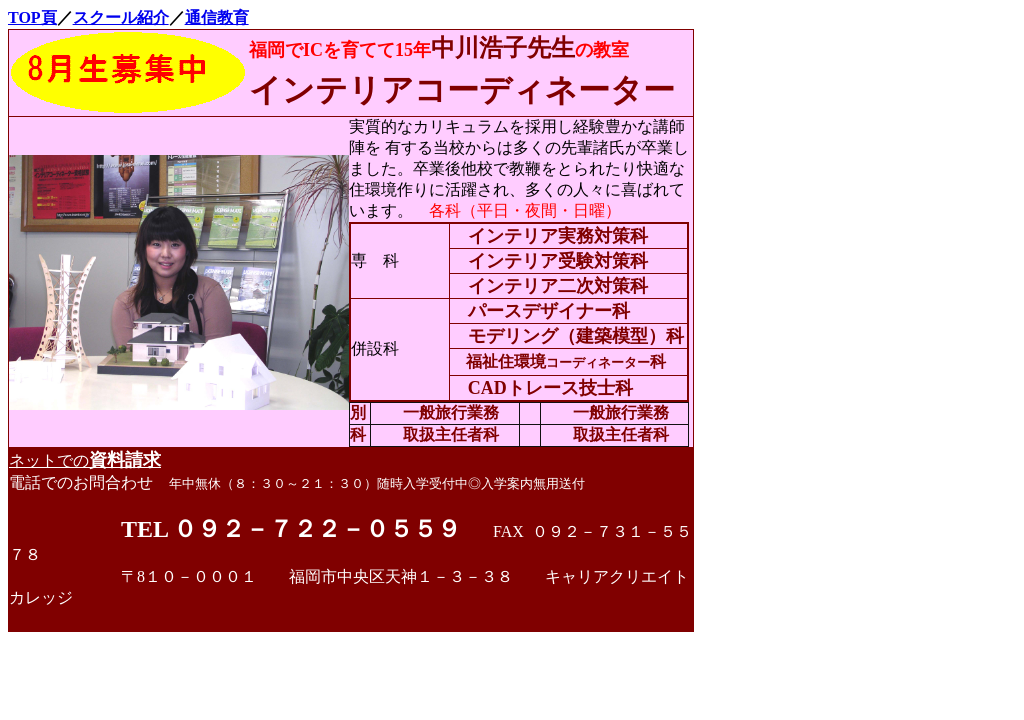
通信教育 (217, 17)
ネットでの (85, 460)
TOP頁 (32, 17)
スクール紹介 (121, 17)
